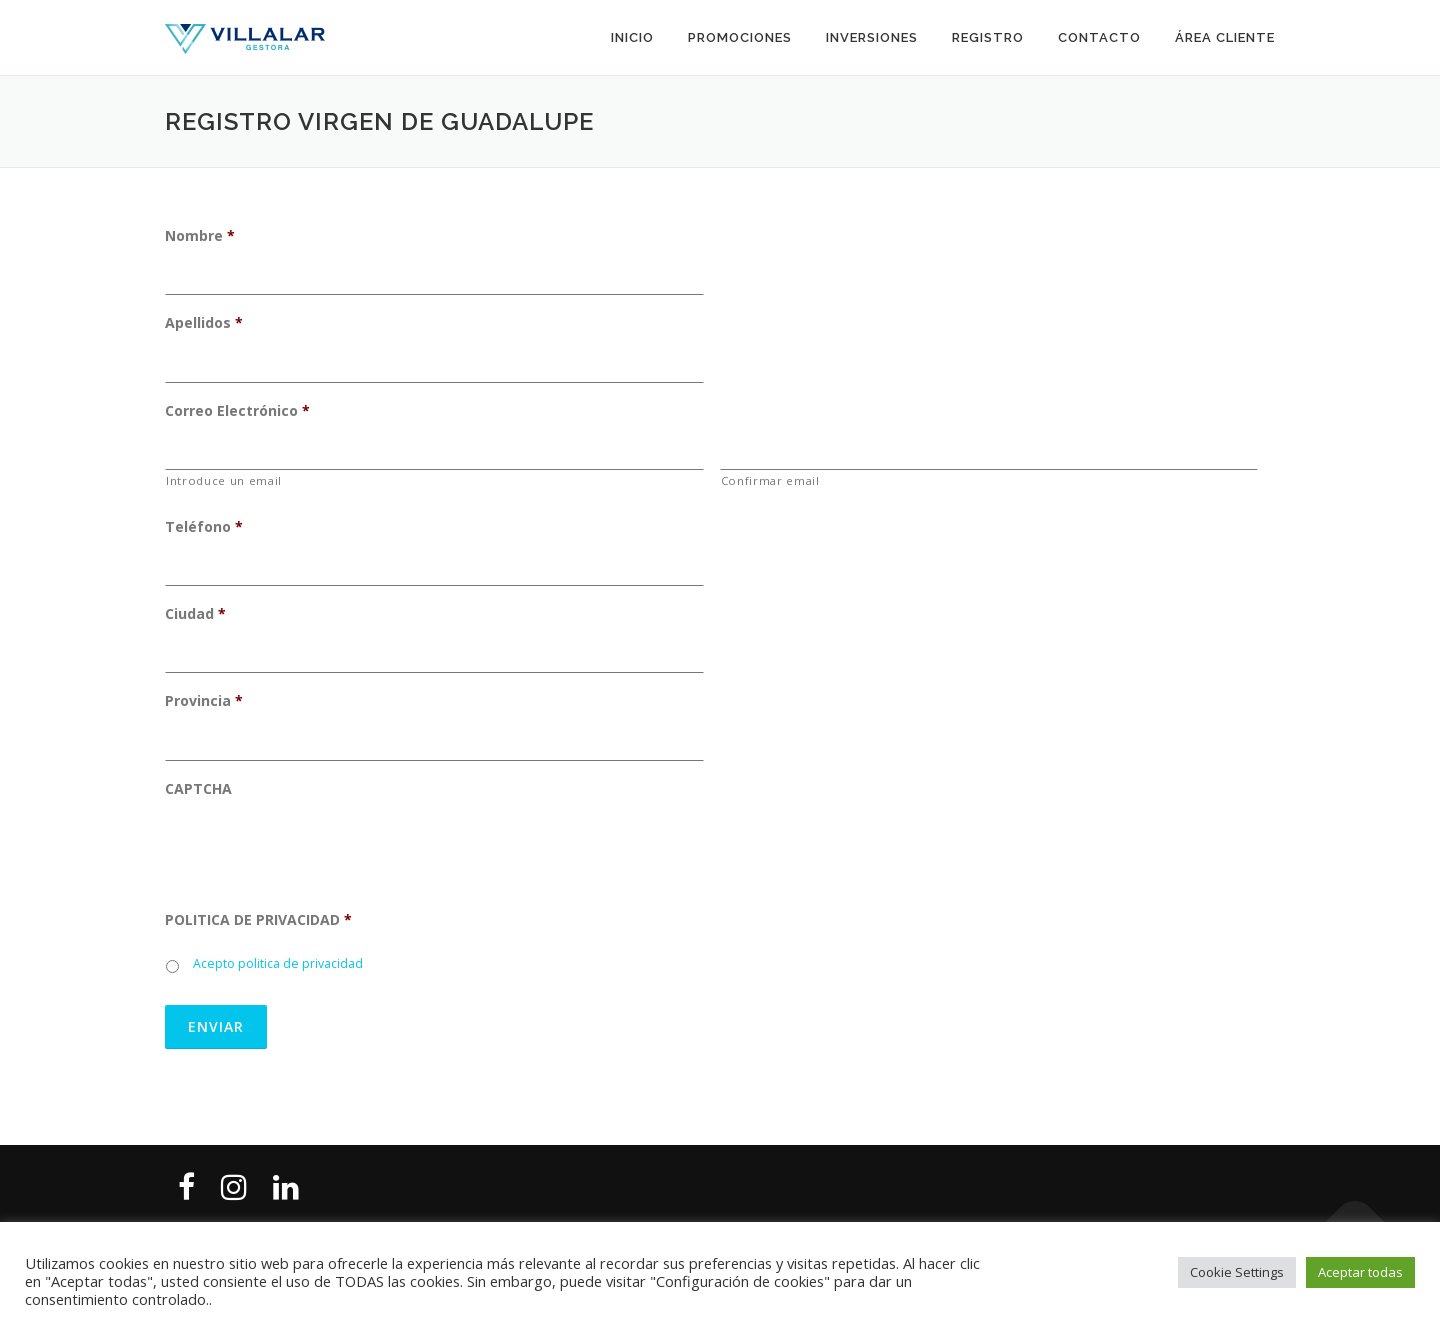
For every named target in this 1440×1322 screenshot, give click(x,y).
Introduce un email (224, 480)
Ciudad (195, 614)
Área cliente (1225, 37)
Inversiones (872, 37)
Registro (988, 37)
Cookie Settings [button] (1237, 1272)
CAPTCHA (198, 789)
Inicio (632, 37)
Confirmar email (770, 480)
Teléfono (204, 527)
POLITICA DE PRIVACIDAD (258, 920)
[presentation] (317, 853)
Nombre (200, 236)
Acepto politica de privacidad (278, 963)
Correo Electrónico (237, 411)
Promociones (740, 37)
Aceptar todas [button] (1360, 1272)
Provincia (204, 701)
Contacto (1099, 37)
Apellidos (204, 323)
